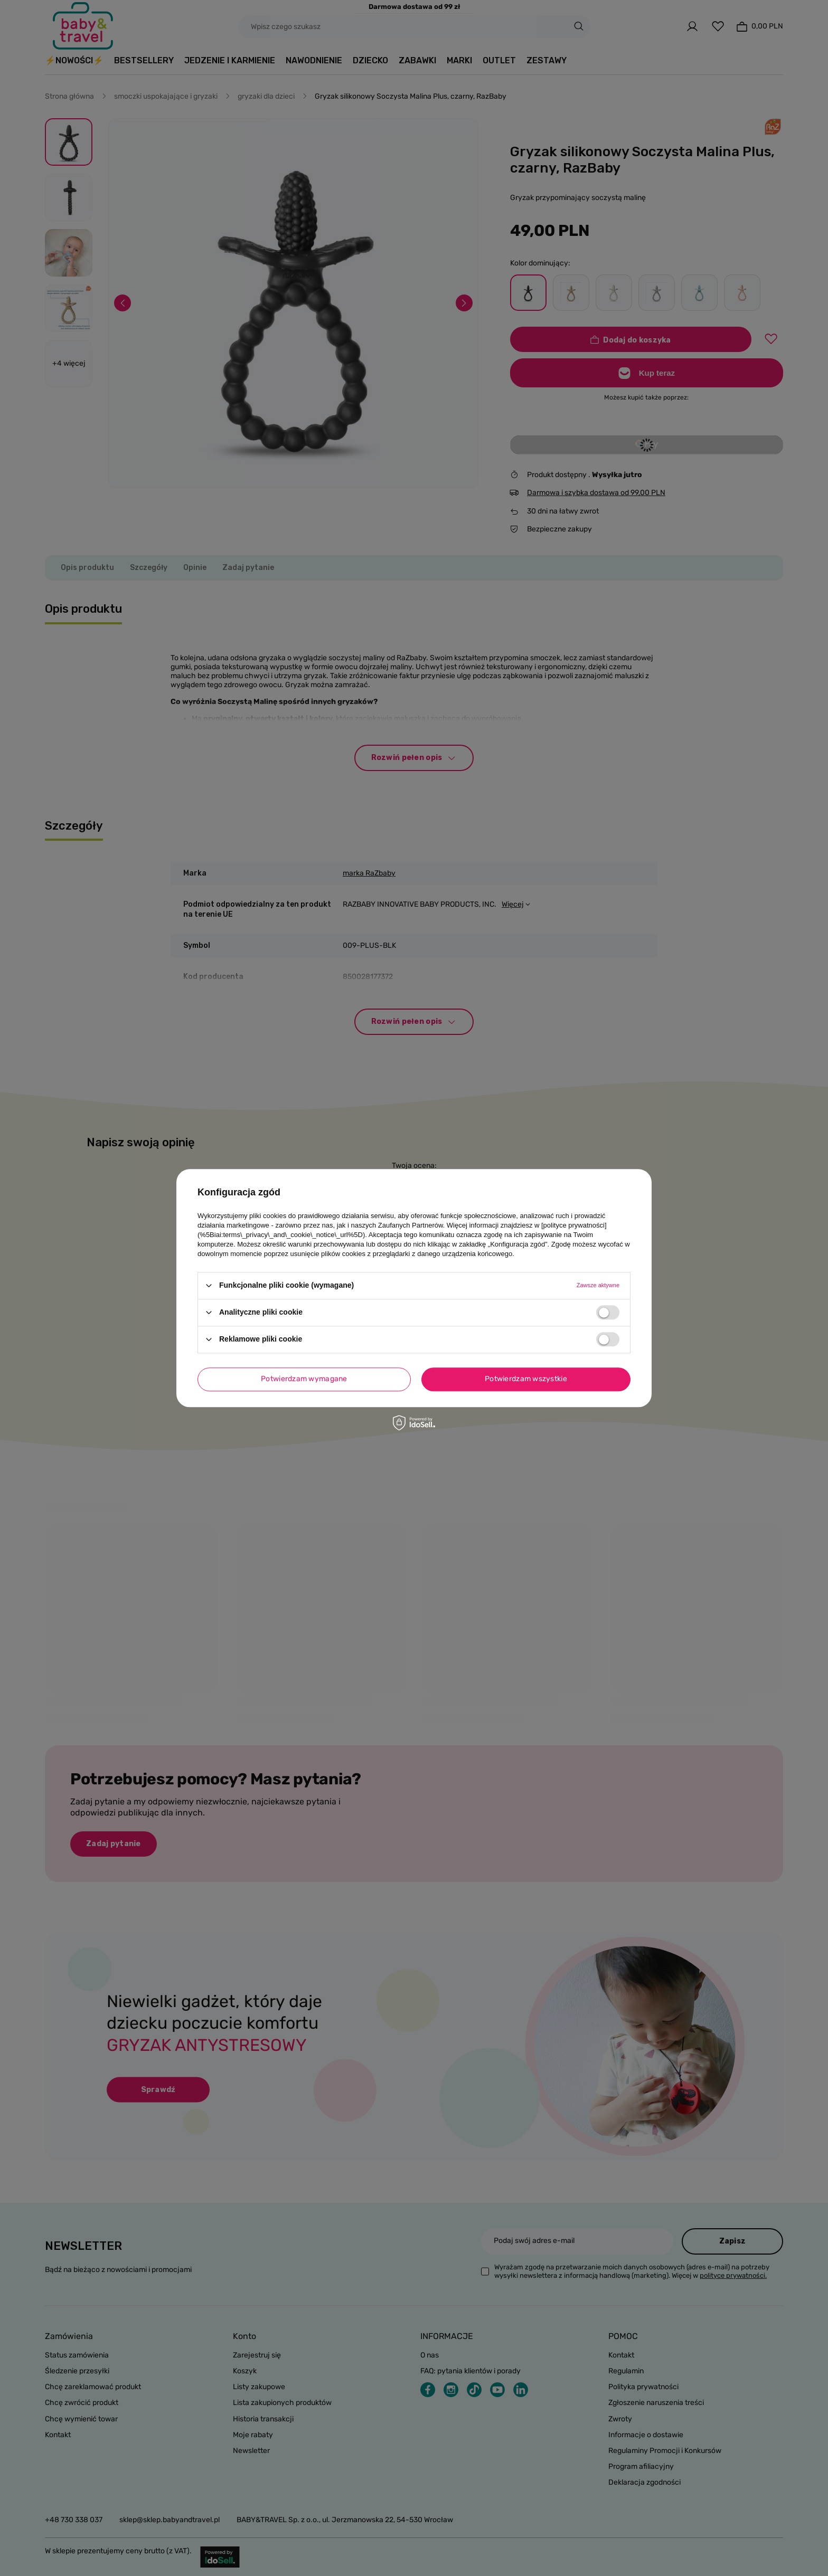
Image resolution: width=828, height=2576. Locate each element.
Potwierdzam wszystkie (526, 1378)
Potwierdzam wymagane (304, 1378)
